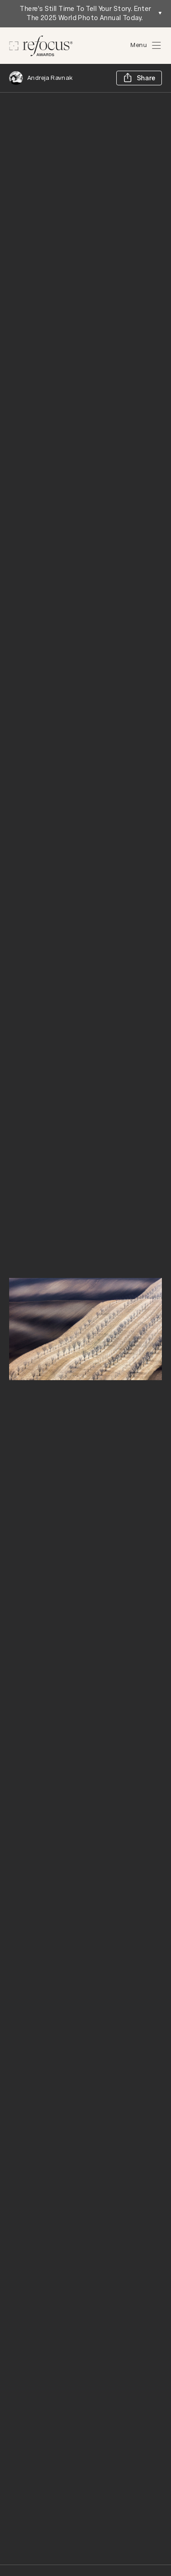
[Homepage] (41, 46)
